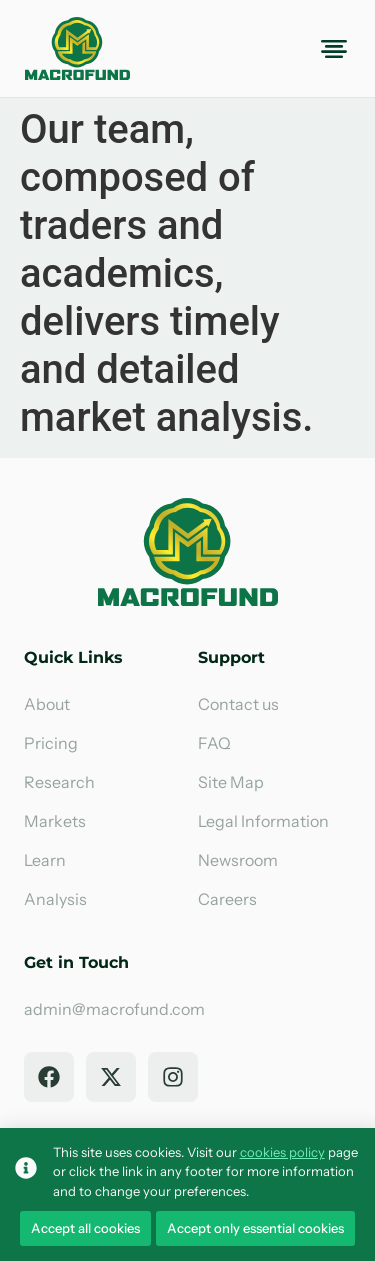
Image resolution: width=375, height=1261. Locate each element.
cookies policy (282, 1152)
